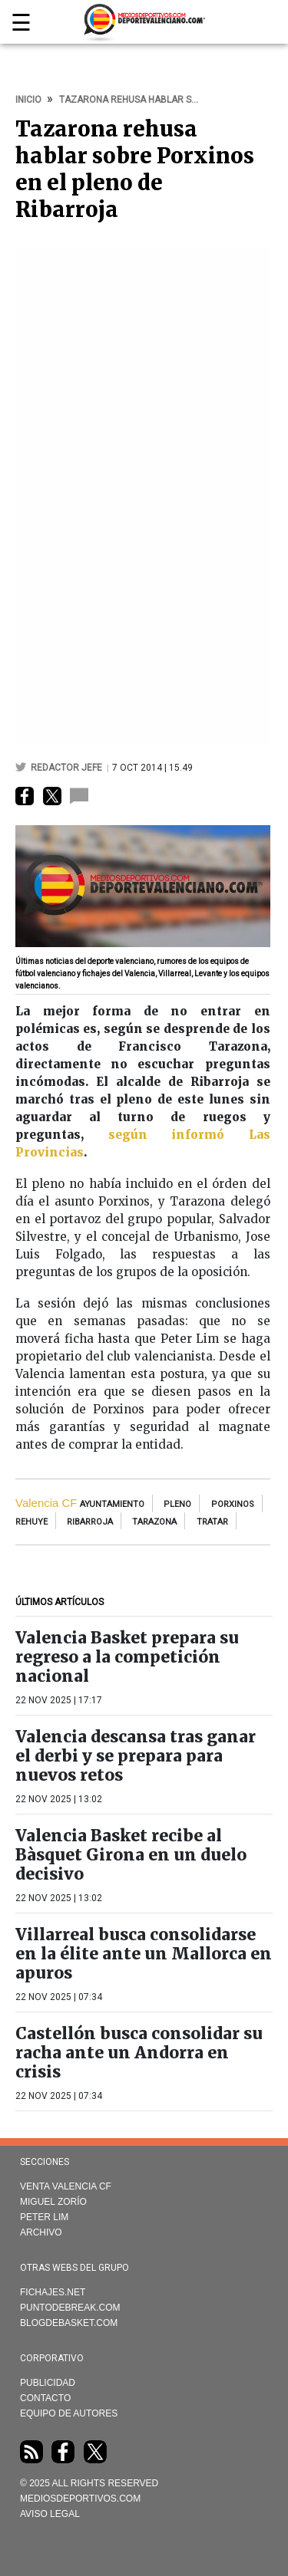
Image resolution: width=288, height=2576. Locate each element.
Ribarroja (90, 1522)
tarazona (154, 1522)
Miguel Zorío (53, 2201)
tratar (212, 1522)
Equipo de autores (69, 2413)
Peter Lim (44, 2217)
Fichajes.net (52, 2292)
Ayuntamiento (112, 1504)
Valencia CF (46, 1502)
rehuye (31, 1522)
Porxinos (232, 1504)
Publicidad (47, 2382)
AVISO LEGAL (50, 2514)
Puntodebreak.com (70, 2307)
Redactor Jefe (67, 767)
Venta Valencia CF (65, 2186)
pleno (177, 1504)
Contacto (45, 2398)
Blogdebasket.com (69, 2323)
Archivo (41, 2232)
